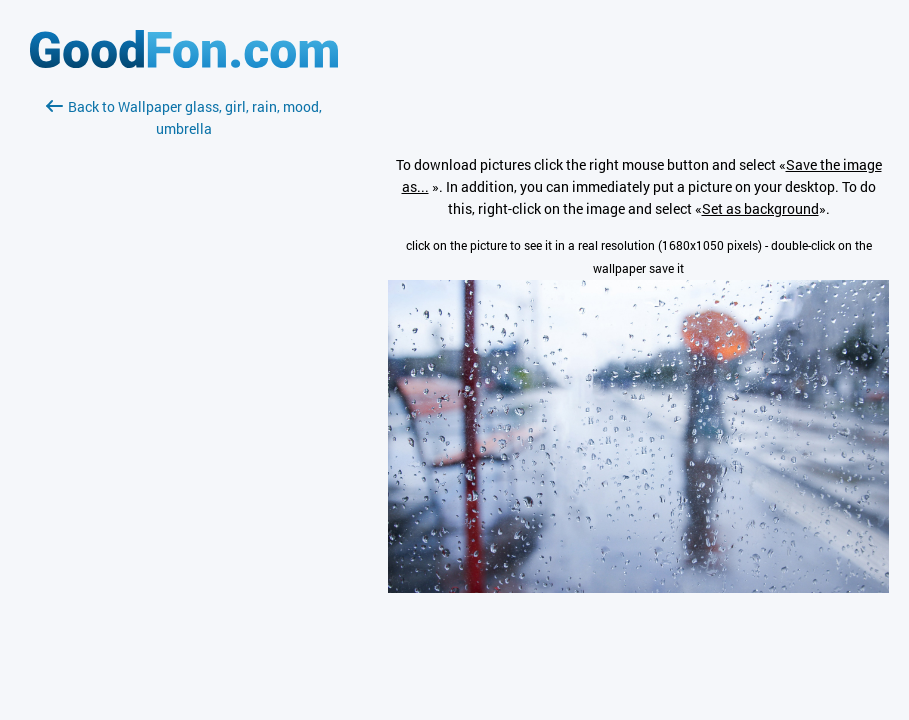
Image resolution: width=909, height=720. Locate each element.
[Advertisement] (184, 377)
